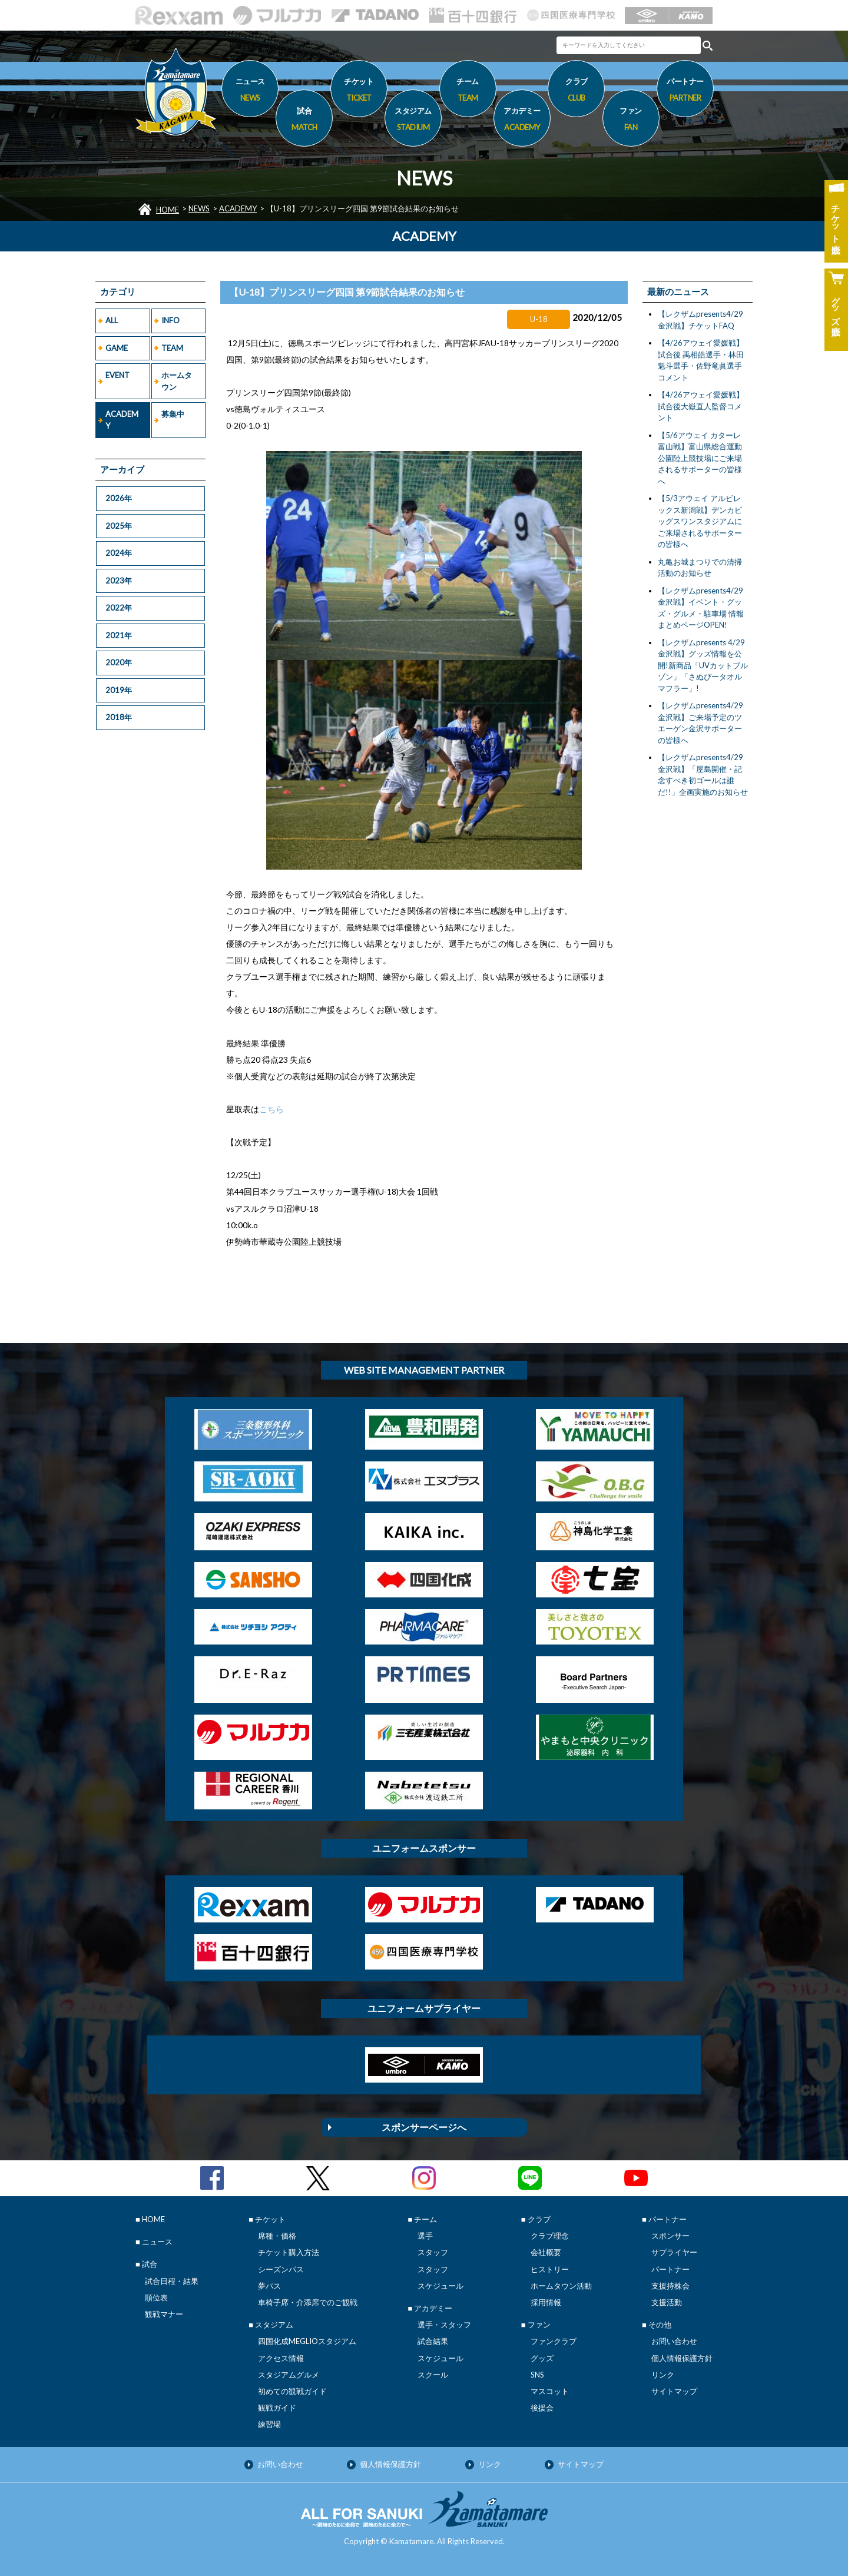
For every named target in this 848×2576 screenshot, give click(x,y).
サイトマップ (674, 2391)
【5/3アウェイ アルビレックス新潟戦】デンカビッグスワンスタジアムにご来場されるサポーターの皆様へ (700, 521)
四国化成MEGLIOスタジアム (307, 2341)
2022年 (118, 607)
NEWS (199, 208)
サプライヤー (674, 2252)
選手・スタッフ (444, 2324)
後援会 (542, 2407)
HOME (167, 209)
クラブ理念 (550, 2235)
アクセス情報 (281, 2358)
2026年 (118, 498)
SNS (537, 2374)
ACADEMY (238, 208)
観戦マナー (164, 2314)
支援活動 (666, 2302)
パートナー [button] (685, 91)
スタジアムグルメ (288, 2374)
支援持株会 (670, 2285)
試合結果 (433, 2341)
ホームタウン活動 (561, 2285)
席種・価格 (277, 2235)
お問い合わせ (674, 2341)
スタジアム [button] (413, 120)
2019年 (118, 690)
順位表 (156, 2297)
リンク (662, 2374)
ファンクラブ (554, 2341)
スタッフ (433, 2252)
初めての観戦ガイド (292, 2391)
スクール (433, 2374)
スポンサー (670, 2235)
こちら (271, 1109)
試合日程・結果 (171, 2281)
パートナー (670, 2269)
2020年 (118, 662)
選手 (425, 2235)
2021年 (118, 635)
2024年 (118, 553)
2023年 (118, 580)
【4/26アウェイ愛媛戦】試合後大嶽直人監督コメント (701, 406)
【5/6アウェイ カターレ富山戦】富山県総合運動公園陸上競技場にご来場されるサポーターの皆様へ (700, 458)
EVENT (117, 375)
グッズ (542, 2358)
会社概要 (546, 2252)
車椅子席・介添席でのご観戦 (307, 2302)
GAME (116, 348)
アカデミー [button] (522, 120)
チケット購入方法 (288, 2252)
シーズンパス (281, 2269)
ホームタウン (176, 381)
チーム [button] (468, 91)
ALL (111, 320)
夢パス (269, 2285)
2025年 (118, 526)
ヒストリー (550, 2269)
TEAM (172, 348)
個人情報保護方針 (682, 2358)
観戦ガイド (277, 2407)
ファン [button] (631, 120)
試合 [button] (304, 120)
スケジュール (440, 2285)
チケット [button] (359, 91)
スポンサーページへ (424, 2127)
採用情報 (546, 2302)
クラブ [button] (576, 91)
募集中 (172, 414)
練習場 (269, 2424)
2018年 (118, 717)
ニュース (250, 91)
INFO (170, 320)
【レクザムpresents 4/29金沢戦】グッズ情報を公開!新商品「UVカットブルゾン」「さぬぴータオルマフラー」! (703, 665)
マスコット (550, 2391)
